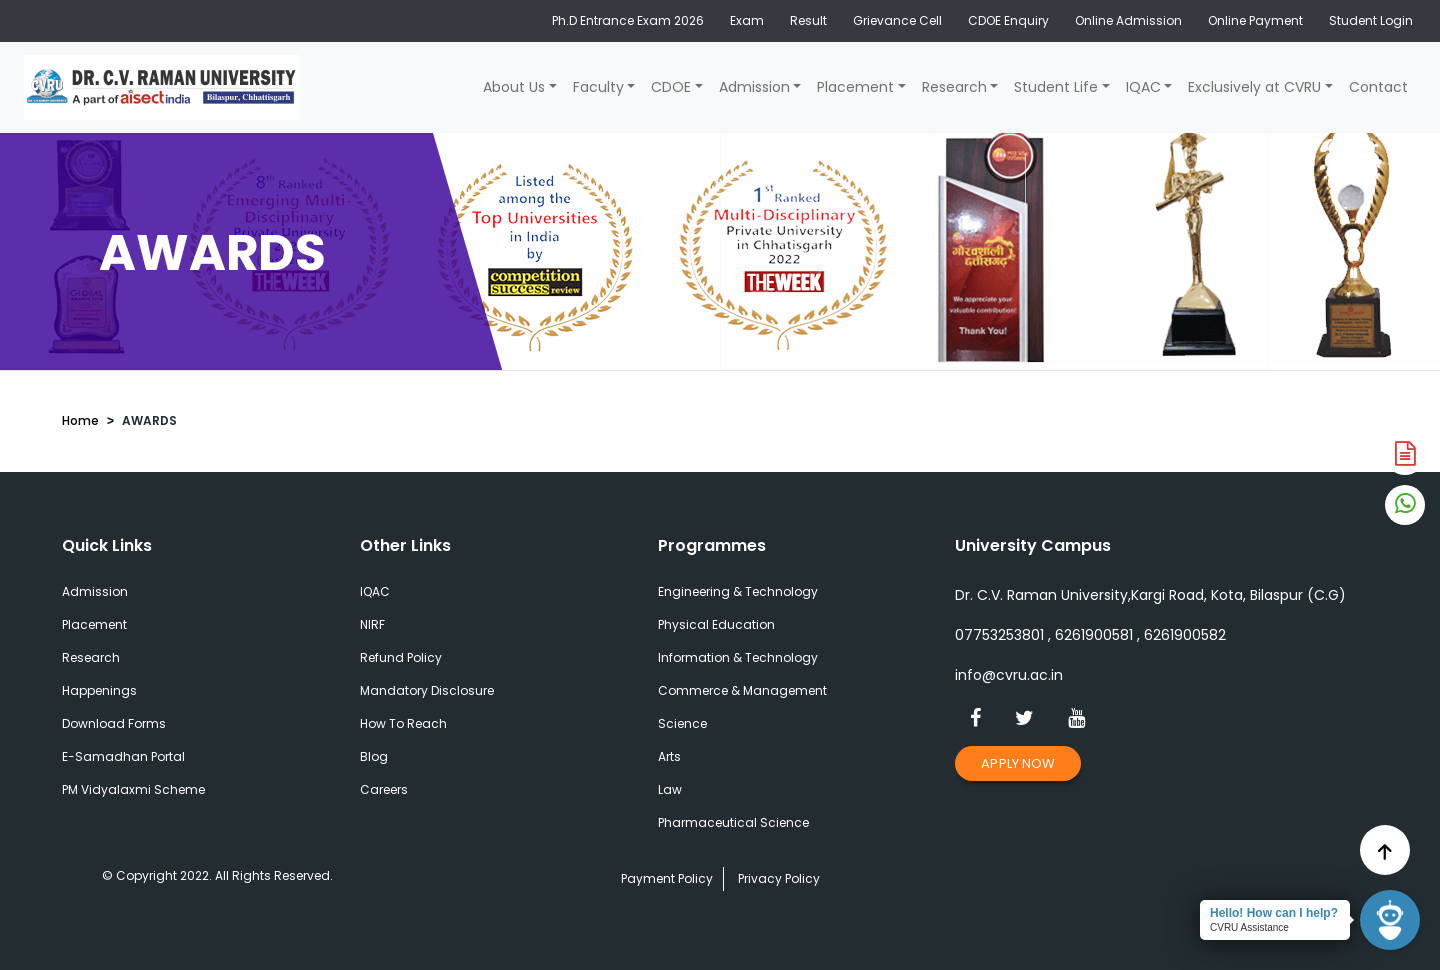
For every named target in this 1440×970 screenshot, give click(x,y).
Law (670, 789)
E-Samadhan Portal (123, 756)
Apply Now (1018, 763)
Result (808, 20)
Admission (754, 87)
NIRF (372, 624)
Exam (747, 20)
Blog (374, 756)
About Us (514, 87)
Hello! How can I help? (1274, 913)
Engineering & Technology (738, 591)
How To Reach (403, 723)
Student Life (1056, 87)
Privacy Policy (779, 878)
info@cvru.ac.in (1009, 675)
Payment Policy (667, 878)
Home (80, 420)
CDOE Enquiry (1008, 20)
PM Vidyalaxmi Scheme (133, 789)
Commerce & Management (742, 690)
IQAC (1143, 87)
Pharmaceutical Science (733, 822)
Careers (384, 789)
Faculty (598, 87)
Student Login (1371, 20)
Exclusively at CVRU (1254, 87)
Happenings (99, 690)
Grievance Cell (897, 20)
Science (682, 723)
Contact (1378, 87)
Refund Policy (401, 657)
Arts (669, 756)
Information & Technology (738, 657)
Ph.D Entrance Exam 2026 (628, 20)
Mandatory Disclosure (427, 690)
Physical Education (716, 624)
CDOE (671, 87)
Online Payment (1255, 20)
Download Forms (114, 723)
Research (954, 87)
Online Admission (1128, 20)
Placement (855, 87)
